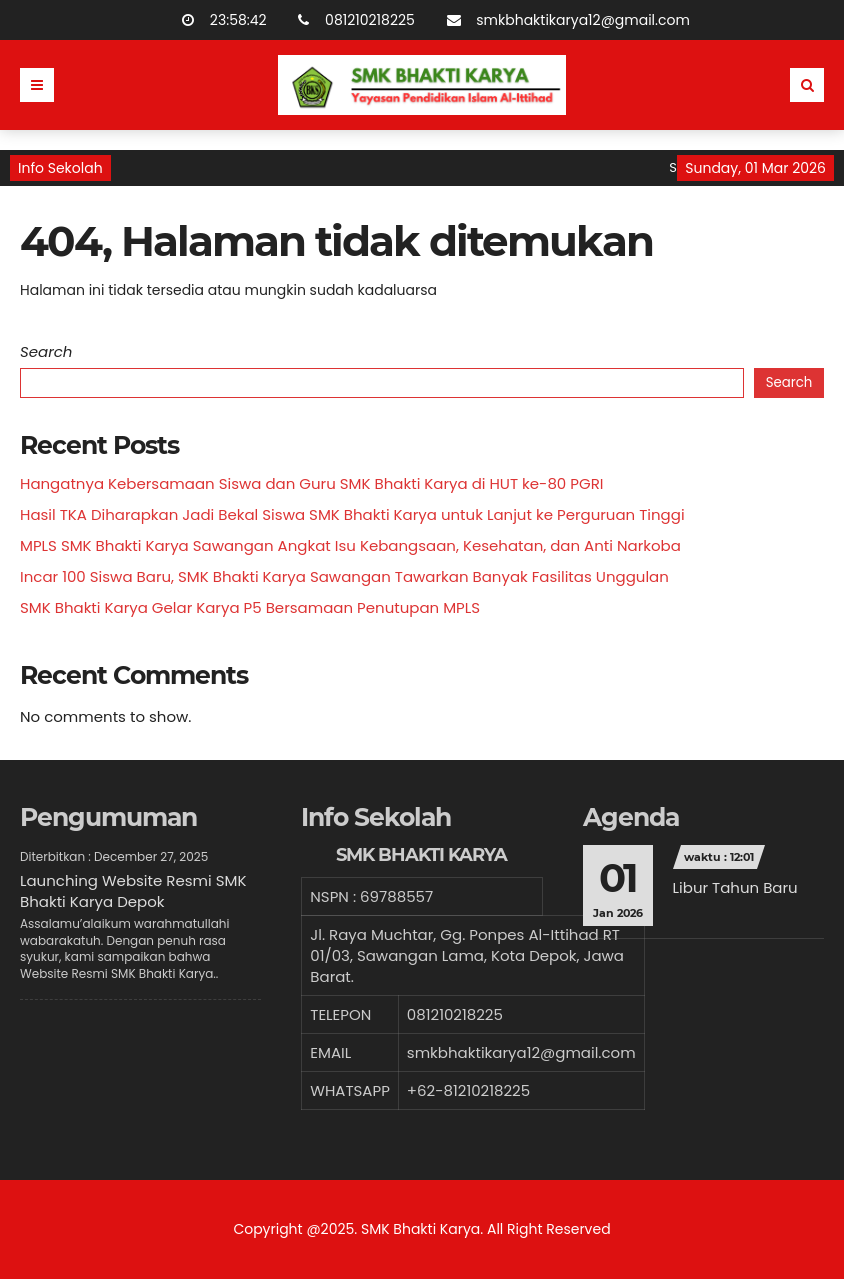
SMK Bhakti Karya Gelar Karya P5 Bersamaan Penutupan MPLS (250, 607)
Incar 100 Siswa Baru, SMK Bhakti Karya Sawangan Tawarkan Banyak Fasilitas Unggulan (344, 576)
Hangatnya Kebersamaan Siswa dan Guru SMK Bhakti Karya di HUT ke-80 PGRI (311, 483)
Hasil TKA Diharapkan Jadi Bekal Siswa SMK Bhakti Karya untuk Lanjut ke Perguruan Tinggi (352, 514)
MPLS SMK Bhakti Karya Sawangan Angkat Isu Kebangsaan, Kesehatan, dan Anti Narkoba (350, 545)
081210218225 (345, 20)
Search (46, 351)
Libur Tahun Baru (735, 887)
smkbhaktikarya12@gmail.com (558, 20)
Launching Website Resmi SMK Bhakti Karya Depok (133, 891)
